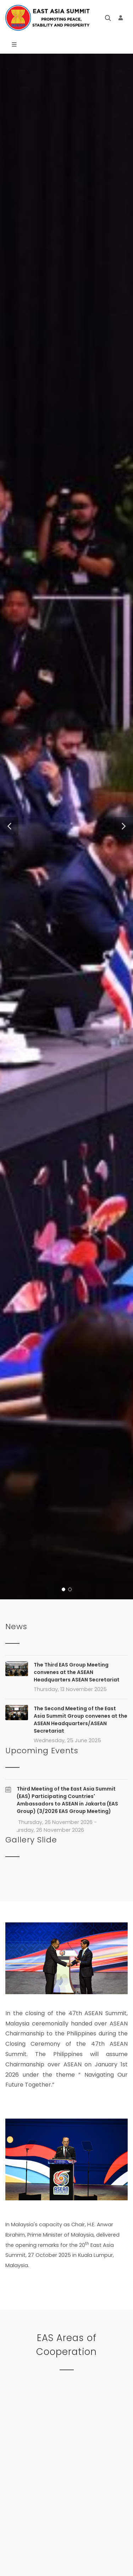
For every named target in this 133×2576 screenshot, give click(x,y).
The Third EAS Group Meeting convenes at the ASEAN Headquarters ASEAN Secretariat (77, 1672)
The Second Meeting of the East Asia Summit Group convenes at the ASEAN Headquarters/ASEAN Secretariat (80, 1719)
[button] (9, 826)
